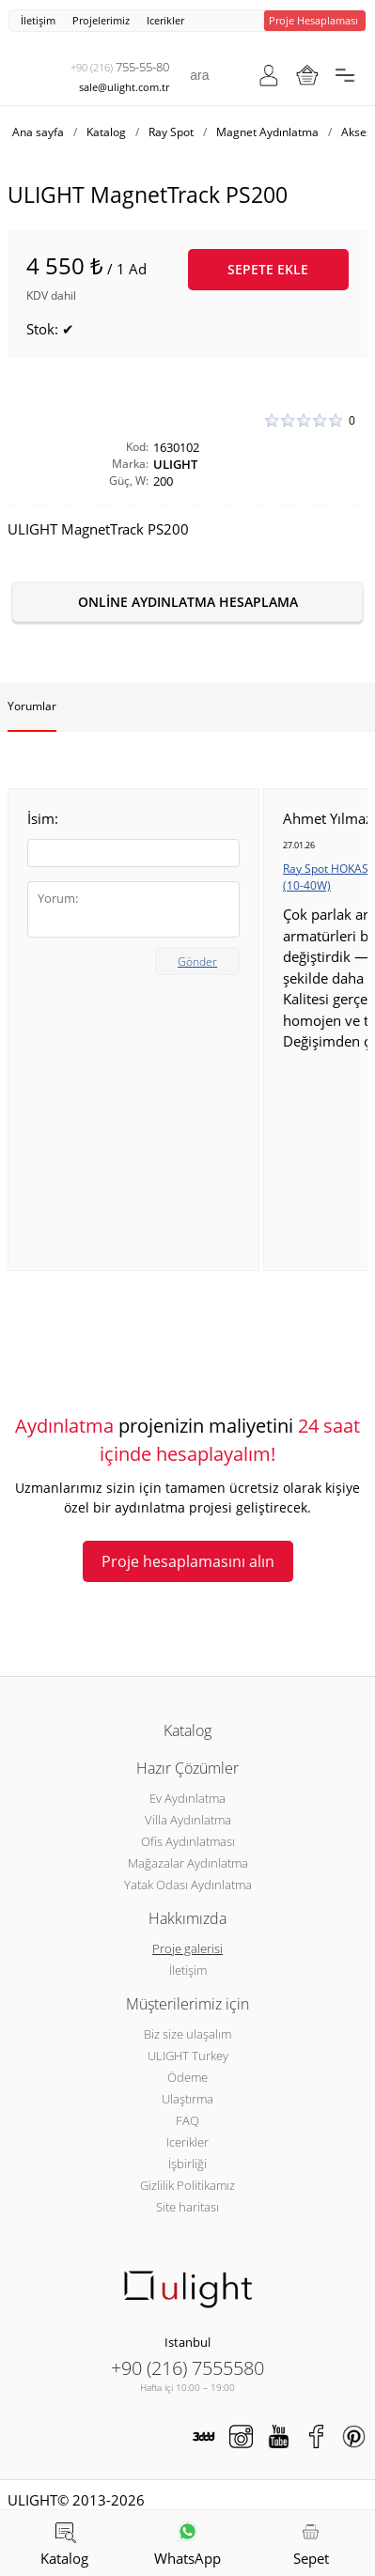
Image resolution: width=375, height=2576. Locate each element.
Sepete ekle (267, 269)
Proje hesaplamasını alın (188, 1561)
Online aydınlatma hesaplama (188, 602)
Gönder (197, 962)
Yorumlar (32, 706)
